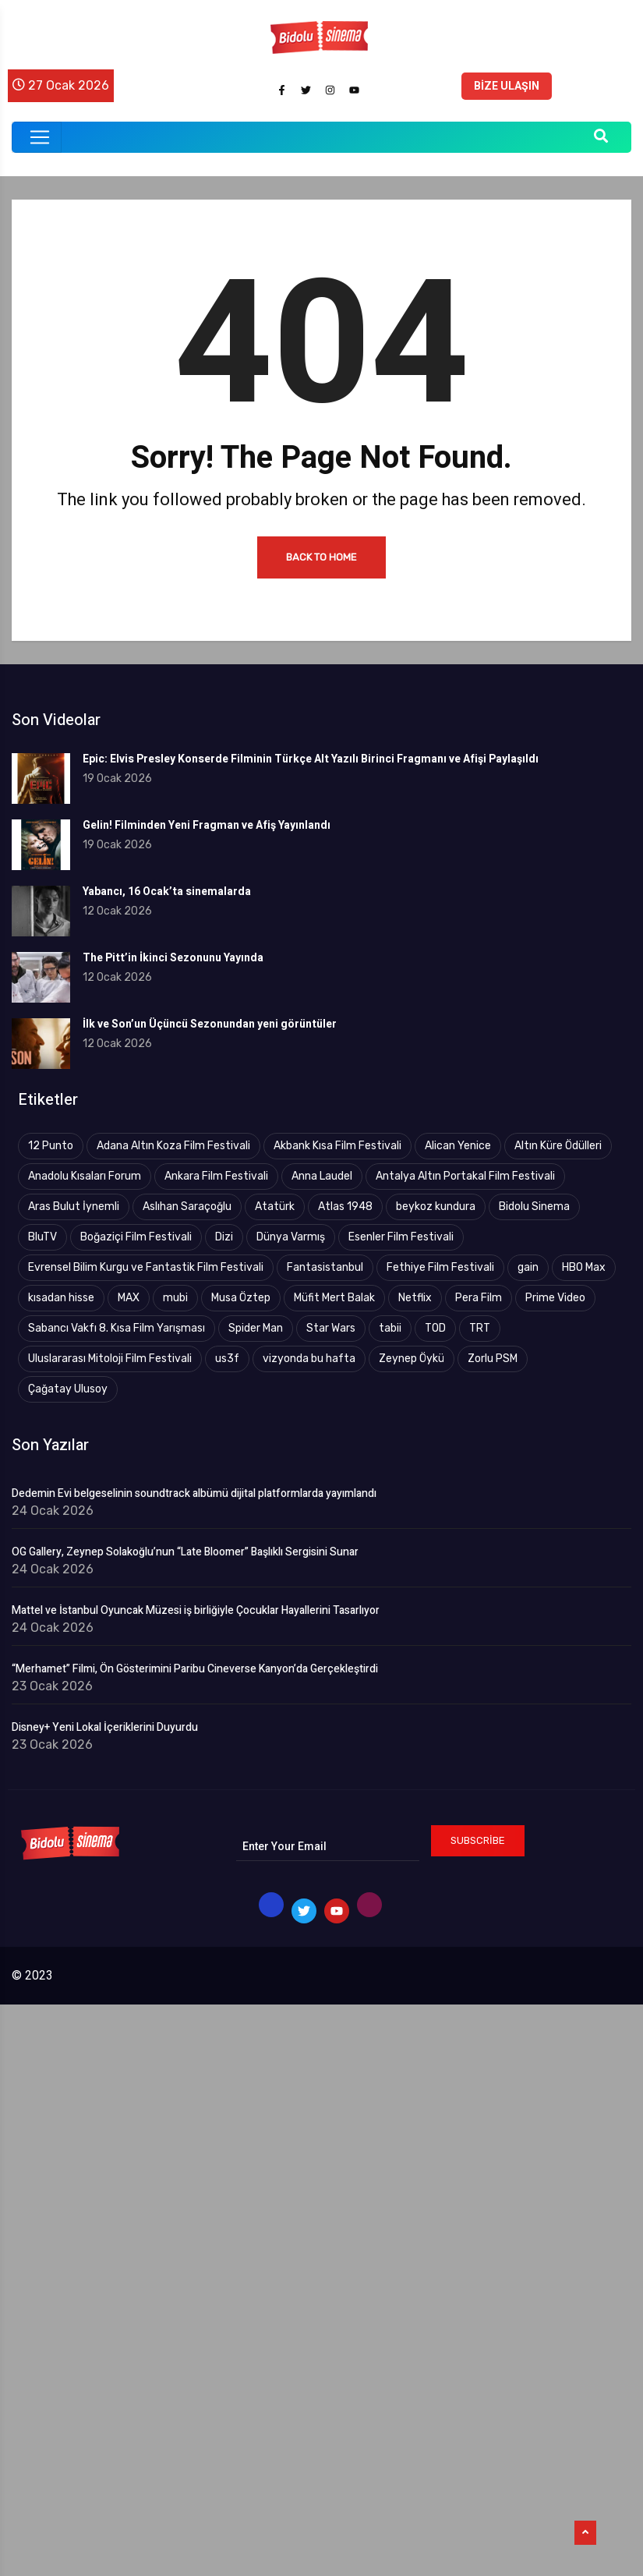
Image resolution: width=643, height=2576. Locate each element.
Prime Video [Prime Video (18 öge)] (555, 1297)
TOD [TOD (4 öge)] (435, 1328)
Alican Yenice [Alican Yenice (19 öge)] (458, 1145)
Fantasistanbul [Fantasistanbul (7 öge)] (325, 1267)
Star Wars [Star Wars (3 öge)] (330, 1328)
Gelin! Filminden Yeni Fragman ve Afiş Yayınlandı (206, 825)
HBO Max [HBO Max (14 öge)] (584, 1267)
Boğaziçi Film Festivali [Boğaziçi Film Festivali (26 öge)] (136, 1237)
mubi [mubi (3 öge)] (175, 1297)
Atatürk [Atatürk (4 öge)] (275, 1206)
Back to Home (321, 557)
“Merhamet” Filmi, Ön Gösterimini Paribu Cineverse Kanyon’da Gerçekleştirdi (195, 1669)
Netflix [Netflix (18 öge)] (415, 1297)
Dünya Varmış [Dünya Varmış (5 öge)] (290, 1237)
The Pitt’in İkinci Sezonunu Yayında (173, 958)
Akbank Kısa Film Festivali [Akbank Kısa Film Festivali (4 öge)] (337, 1145)
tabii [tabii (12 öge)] (390, 1328)
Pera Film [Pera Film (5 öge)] (478, 1297)
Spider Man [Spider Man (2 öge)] (255, 1328)
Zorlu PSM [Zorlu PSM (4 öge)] (493, 1358)
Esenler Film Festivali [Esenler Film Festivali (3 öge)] (401, 1237)
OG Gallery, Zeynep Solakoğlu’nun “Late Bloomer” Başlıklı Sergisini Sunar (185, 1552)
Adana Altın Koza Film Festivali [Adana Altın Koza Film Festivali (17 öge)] (173, 1145)
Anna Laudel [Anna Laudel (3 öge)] (321, 1176)
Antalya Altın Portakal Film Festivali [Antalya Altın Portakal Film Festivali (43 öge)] (465, 1176)
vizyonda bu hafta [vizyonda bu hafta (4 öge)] (309, 1358)
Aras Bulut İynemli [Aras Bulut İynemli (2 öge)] (73, 1206)
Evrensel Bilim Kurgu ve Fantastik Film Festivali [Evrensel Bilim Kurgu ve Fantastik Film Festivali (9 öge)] (145, 1267)
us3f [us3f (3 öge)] (227, 1358)
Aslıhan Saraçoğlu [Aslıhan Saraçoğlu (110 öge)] (187, 1206)
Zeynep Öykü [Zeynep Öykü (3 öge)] (411, 1358)
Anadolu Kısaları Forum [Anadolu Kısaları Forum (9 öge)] (84, 1176)
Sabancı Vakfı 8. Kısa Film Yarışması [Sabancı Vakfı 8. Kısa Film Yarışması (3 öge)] (116, 1328)
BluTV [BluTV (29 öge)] (42, 1237)
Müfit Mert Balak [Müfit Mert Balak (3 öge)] (334, 1297)
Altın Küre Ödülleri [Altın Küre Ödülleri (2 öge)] (558, 1145)
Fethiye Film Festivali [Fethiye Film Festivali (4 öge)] (440, 1267)
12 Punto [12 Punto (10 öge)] (50, 1145)
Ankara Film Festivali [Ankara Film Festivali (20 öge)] (216, 1176)
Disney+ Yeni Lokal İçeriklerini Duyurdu (105, 1728)
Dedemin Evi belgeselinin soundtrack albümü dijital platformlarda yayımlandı (194, 1494)
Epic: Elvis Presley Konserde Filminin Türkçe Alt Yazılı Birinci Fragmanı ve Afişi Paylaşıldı (311, 759)
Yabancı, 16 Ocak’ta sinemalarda (167, 891)
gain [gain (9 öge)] (528, 1267)
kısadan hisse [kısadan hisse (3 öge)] (61, 1297)
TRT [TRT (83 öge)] (479, 1328)
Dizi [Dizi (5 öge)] (224, 1237)
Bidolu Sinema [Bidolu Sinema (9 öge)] (534, 1206)
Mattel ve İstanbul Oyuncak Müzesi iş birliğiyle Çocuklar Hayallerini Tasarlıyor (196, 1611)
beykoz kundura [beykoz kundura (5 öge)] (435, 1206)
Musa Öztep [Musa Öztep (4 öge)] (240, 1297)
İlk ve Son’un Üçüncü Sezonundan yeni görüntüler (210, 1024)
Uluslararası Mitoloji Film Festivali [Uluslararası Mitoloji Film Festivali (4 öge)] (110, 1358)
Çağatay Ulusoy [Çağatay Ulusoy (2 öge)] (68, 1389)
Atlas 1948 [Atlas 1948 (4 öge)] (345, 1206)
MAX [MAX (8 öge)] (129, 1297)
